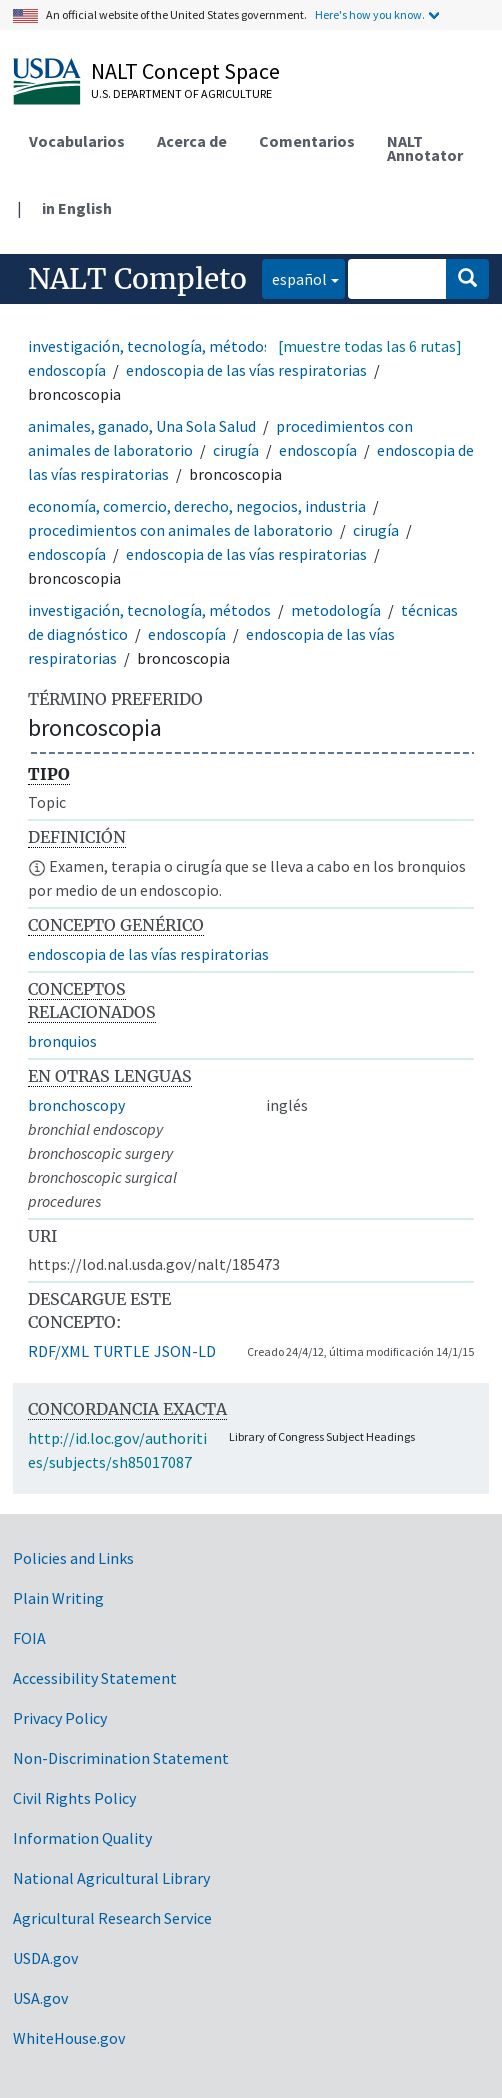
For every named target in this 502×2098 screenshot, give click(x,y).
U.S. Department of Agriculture (181, 93)
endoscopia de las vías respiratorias (246, 370)
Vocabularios (77, 141)
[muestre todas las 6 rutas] (370, 346)
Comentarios (307, 141)
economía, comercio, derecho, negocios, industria (197, 506)
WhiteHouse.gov (69, 2038)
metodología (336, 610)
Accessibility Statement (95, 1678)
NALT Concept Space (185, 71)
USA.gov (40, 1998)
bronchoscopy (76, 1105)
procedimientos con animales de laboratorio (180, 530)
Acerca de (192, 141)
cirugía (236, 450)
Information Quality (82, 1838)
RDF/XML (58, 1351)
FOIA (29, 1638)
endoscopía (67, 370)
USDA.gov (45, 1958)
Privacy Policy (60, 1718)
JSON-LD (185, 1351)
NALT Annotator (425, 148)
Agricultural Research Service (112, 1918)
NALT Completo (137, 279)
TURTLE (121, 1351)
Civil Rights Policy (74, 1798)
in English (77, 208)
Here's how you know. (370, 14)
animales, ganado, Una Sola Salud (142, 426)
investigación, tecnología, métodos (149, 346)
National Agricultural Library (111, 1878)
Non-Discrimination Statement (121, 1758)
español (294, 277)
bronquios (62, 1041)
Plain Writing (58, 1598)
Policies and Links (73, 1558)
